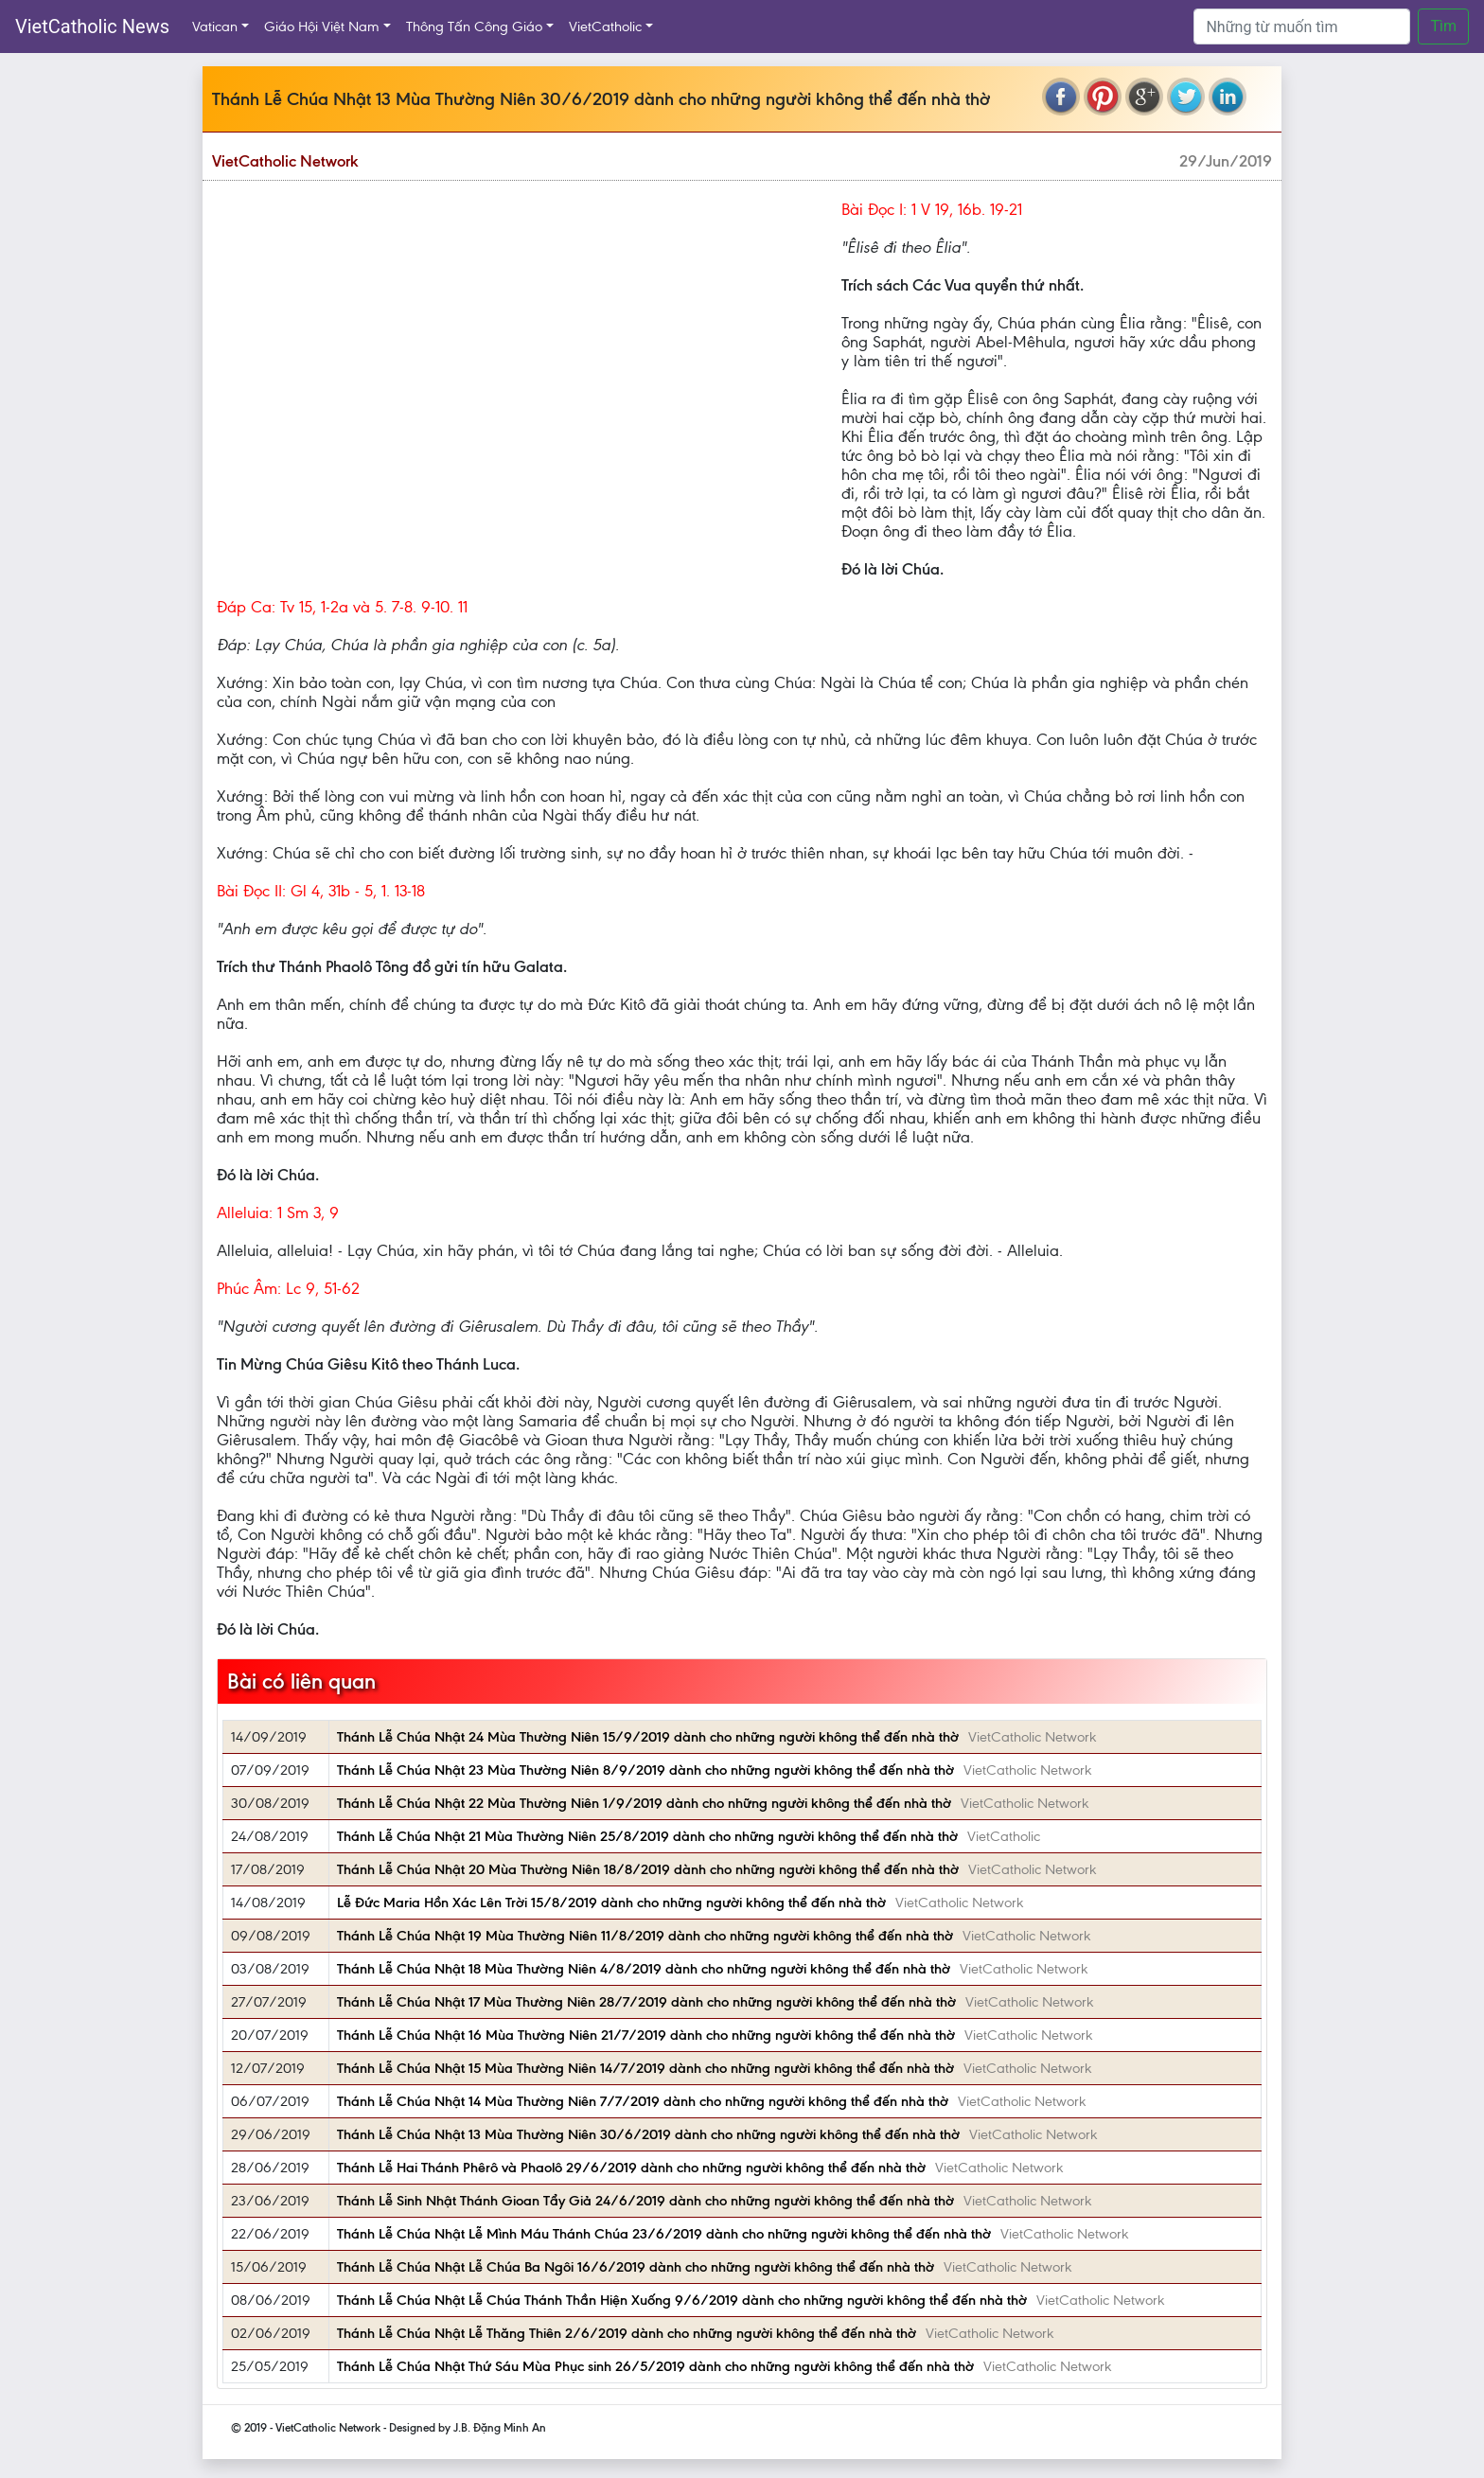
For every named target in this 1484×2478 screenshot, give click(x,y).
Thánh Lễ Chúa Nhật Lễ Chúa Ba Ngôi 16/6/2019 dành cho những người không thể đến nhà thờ (635, 2266)
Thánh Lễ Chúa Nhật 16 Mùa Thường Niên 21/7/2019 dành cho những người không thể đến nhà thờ (646, 2035)
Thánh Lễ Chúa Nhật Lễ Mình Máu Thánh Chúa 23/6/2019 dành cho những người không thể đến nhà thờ (664, 2233)
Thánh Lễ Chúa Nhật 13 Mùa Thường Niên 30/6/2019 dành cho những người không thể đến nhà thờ (648, 2134)
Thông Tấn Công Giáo (474, 26)
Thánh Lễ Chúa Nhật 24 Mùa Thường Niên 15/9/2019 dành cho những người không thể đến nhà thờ (648, 1736)
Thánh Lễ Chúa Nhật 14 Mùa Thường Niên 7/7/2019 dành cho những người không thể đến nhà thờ (642, 2101)
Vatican (215, 26)
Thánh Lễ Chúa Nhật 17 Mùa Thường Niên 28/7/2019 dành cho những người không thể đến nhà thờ (646, 2001)
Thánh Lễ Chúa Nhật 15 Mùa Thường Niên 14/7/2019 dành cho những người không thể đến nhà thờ (645, 2068)
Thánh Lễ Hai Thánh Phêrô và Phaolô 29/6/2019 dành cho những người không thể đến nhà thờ (631, 2167)
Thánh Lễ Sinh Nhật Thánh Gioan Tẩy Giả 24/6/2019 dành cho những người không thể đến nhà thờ (645, 2200)
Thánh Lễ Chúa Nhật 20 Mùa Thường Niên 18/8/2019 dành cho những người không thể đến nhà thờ (648, 1869)
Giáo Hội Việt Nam (322, 26)
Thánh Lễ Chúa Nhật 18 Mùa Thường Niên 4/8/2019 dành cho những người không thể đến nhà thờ (643, 1968)
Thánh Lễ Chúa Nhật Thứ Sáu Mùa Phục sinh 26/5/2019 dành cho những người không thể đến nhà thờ (655, 2366)
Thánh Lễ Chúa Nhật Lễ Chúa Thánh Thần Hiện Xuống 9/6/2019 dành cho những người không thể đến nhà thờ (682, 2300)
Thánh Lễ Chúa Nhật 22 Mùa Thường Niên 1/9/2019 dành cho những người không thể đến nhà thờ (644, 1803)
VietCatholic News (92, 26)
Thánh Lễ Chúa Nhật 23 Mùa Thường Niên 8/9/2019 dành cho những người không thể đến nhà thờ (645, 1770)
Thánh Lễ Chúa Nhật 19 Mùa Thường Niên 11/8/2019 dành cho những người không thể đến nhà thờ (645, 1935)
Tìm (1443, 26)
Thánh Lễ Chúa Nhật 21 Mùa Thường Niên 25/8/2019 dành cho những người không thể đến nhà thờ (647, 1836)
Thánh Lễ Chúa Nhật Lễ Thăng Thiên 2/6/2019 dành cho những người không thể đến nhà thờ (626, 2333)
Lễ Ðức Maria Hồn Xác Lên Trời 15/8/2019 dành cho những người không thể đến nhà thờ (611, 1902)
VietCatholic (605, 26)
